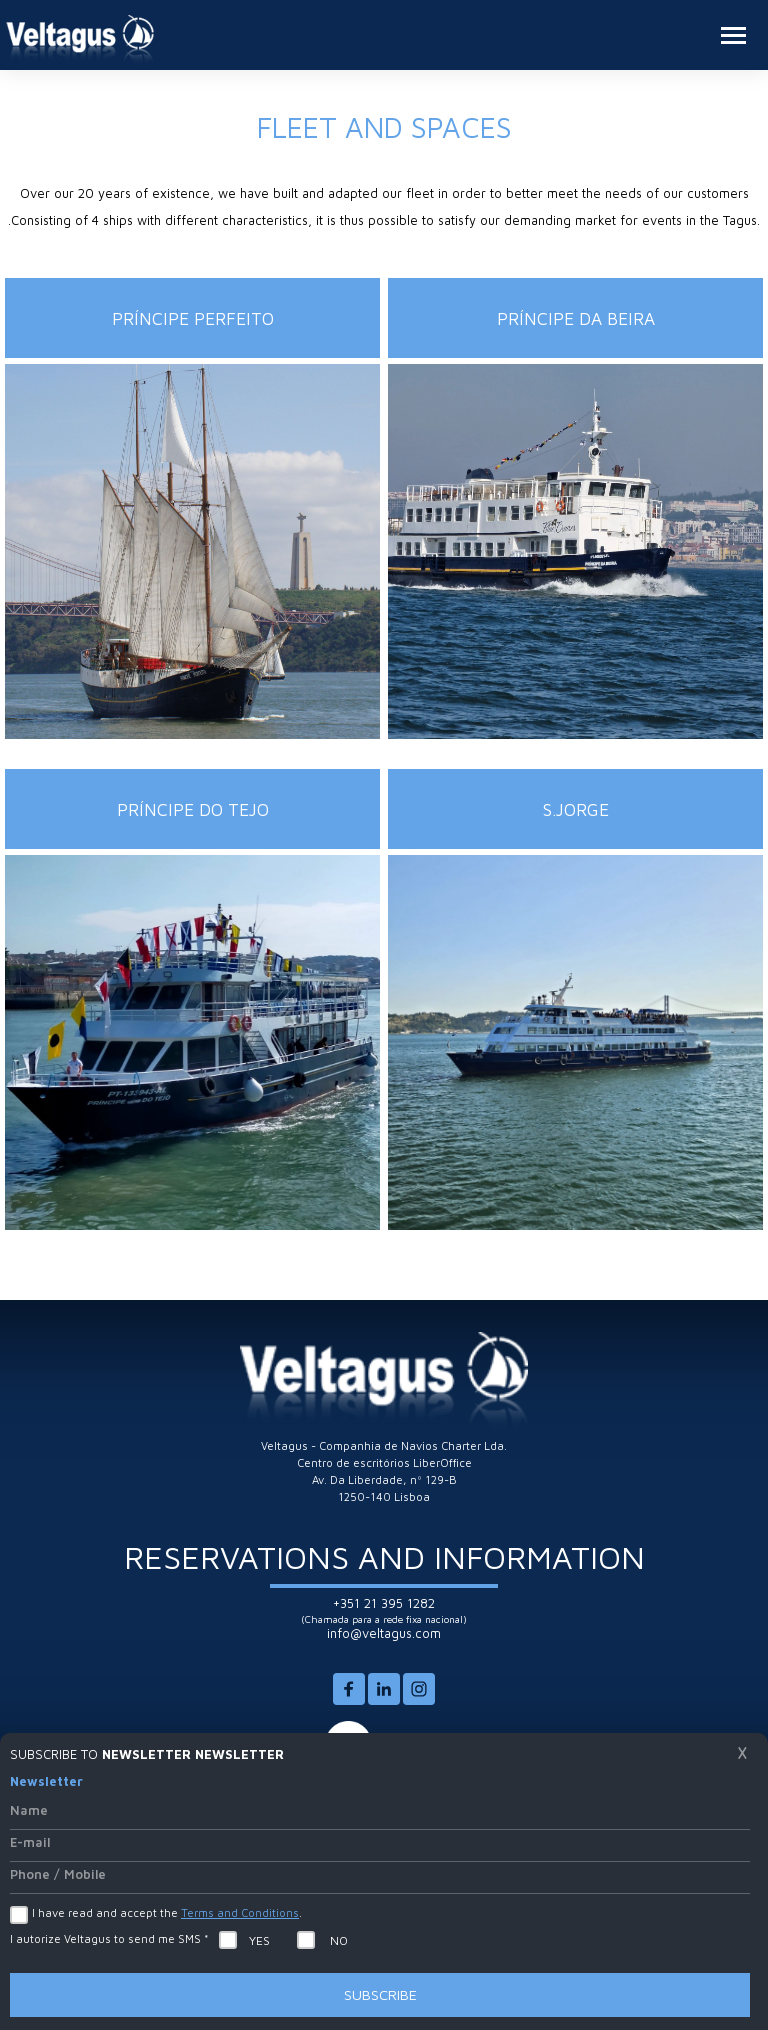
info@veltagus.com (384, 1633)
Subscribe (380, 1994)
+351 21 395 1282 (384, 1603)
